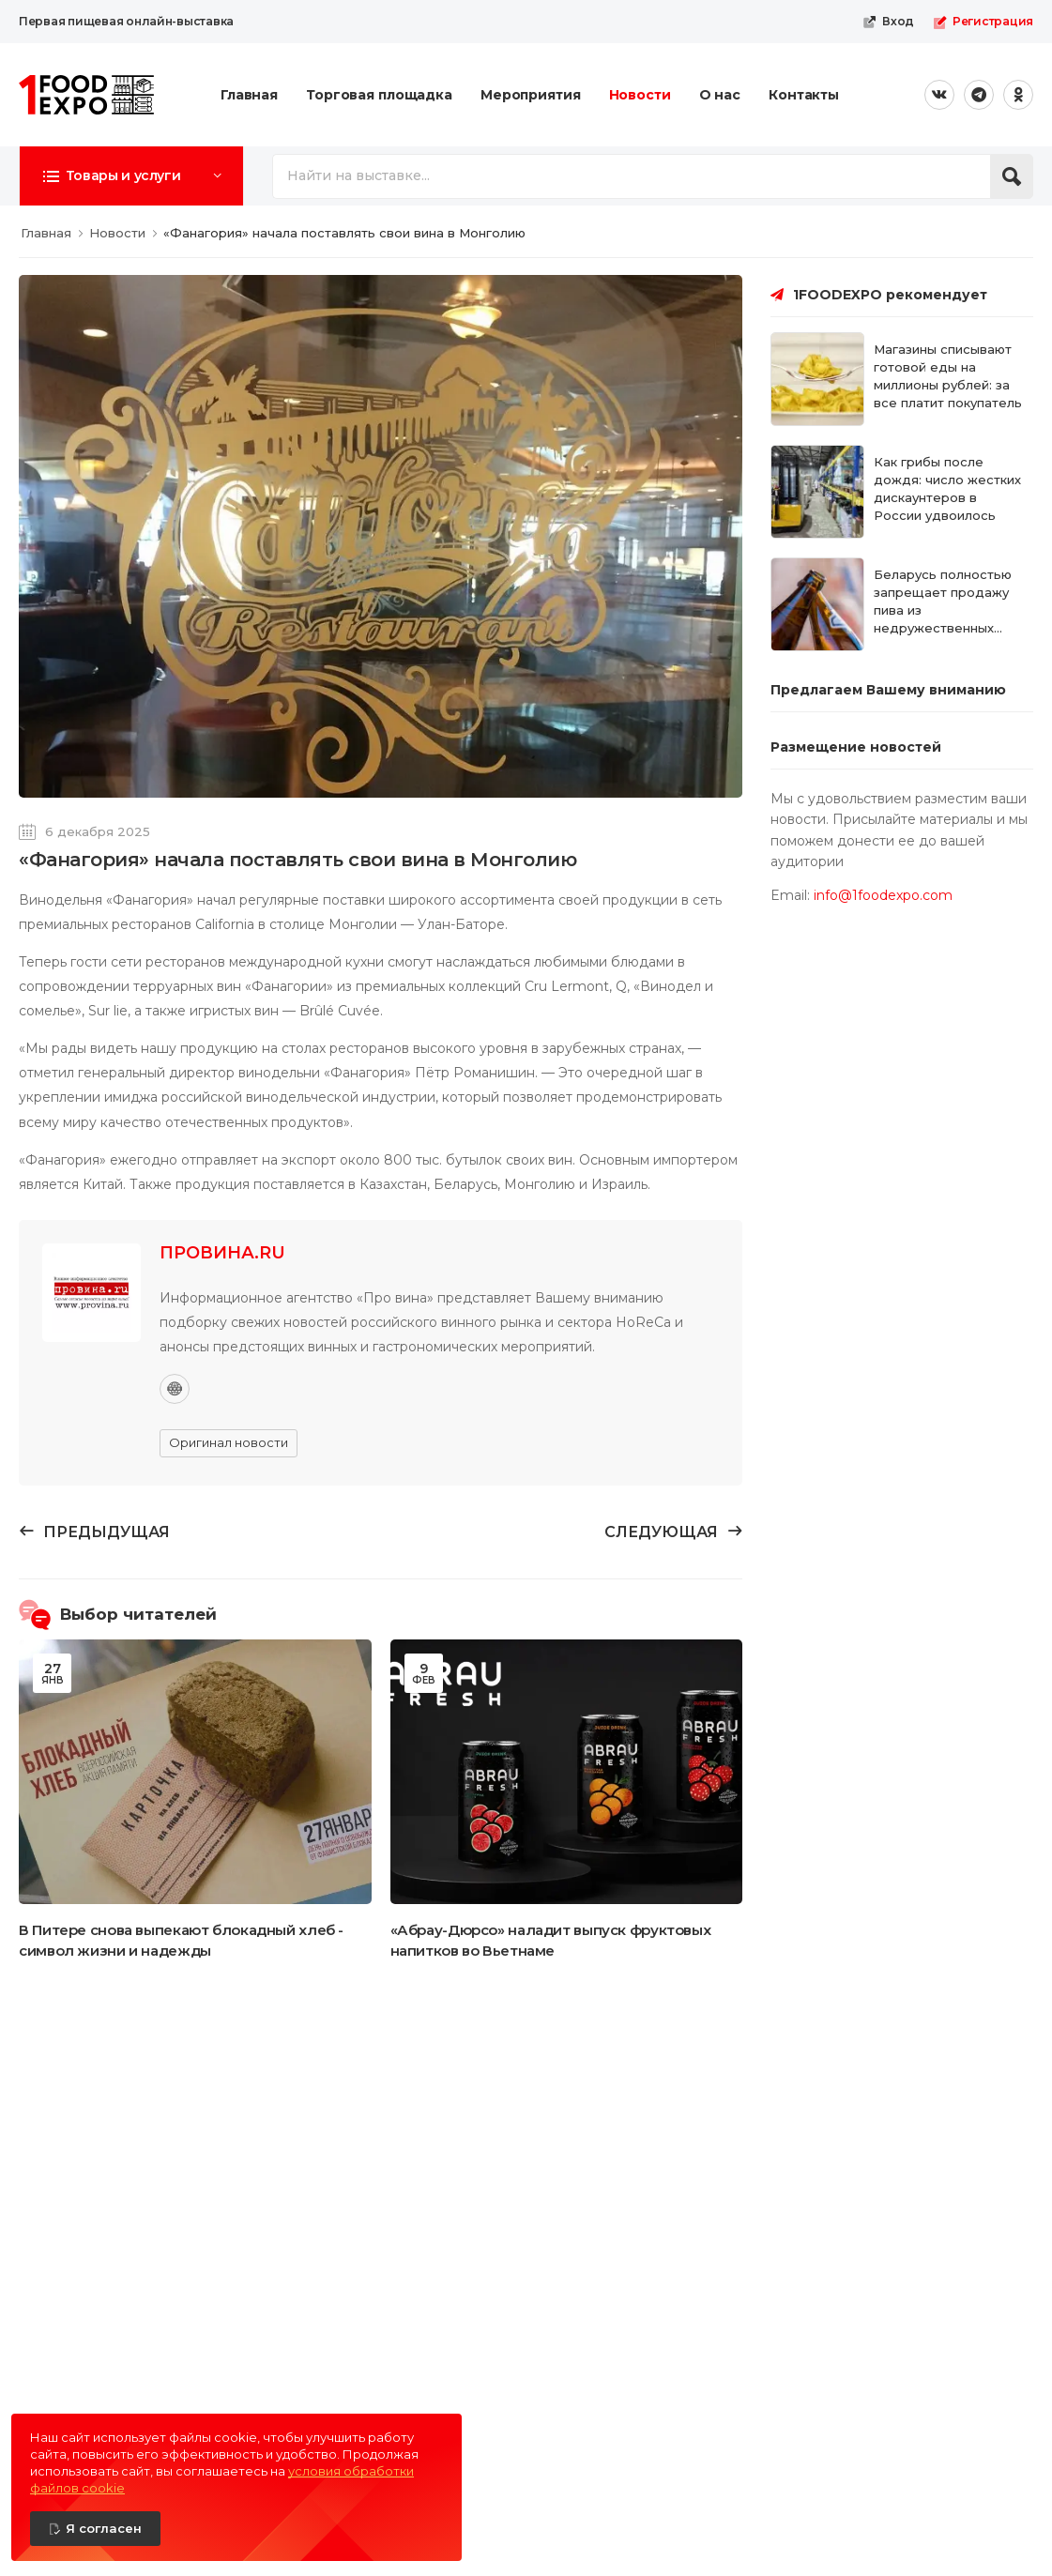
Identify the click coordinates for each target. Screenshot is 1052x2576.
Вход (888, 21)
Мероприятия (530, 94)
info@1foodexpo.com (883, 895)
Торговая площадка (379, 94)
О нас (719, 94)
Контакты (804, 94)
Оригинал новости (228, 1442)
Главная (249, 94)
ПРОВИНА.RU (222, 1252)
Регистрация (983, 21)
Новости (640, 94)
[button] (131, 175)
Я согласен (104, 2528)
